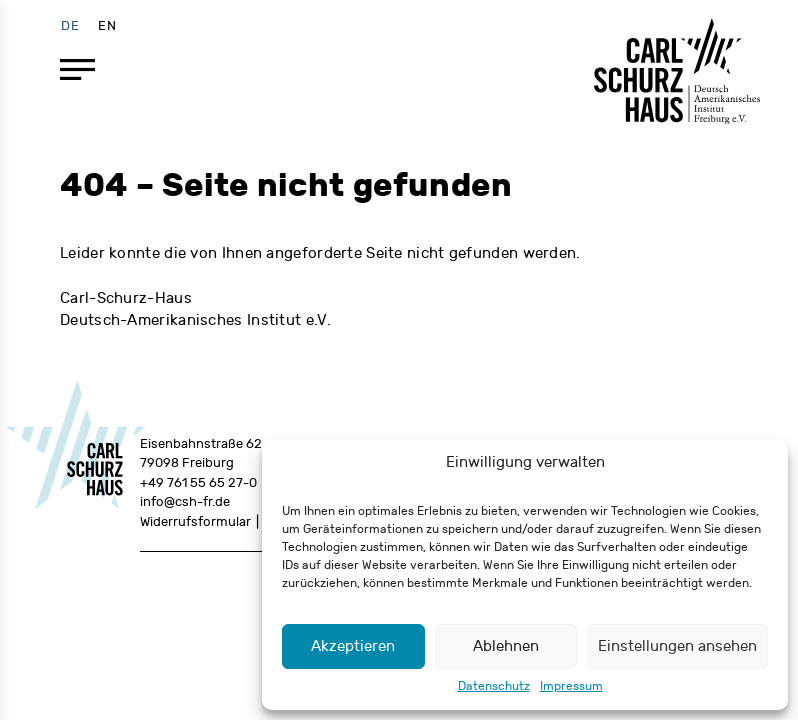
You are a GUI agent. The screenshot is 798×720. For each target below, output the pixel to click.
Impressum (571, 686)
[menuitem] (70, 25)
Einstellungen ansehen (677, 646)
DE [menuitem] (70, 25)
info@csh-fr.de (185, 502)
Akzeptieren (353, 646)
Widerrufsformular (195, 522)
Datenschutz (494, 686)
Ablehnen (506, 646)
